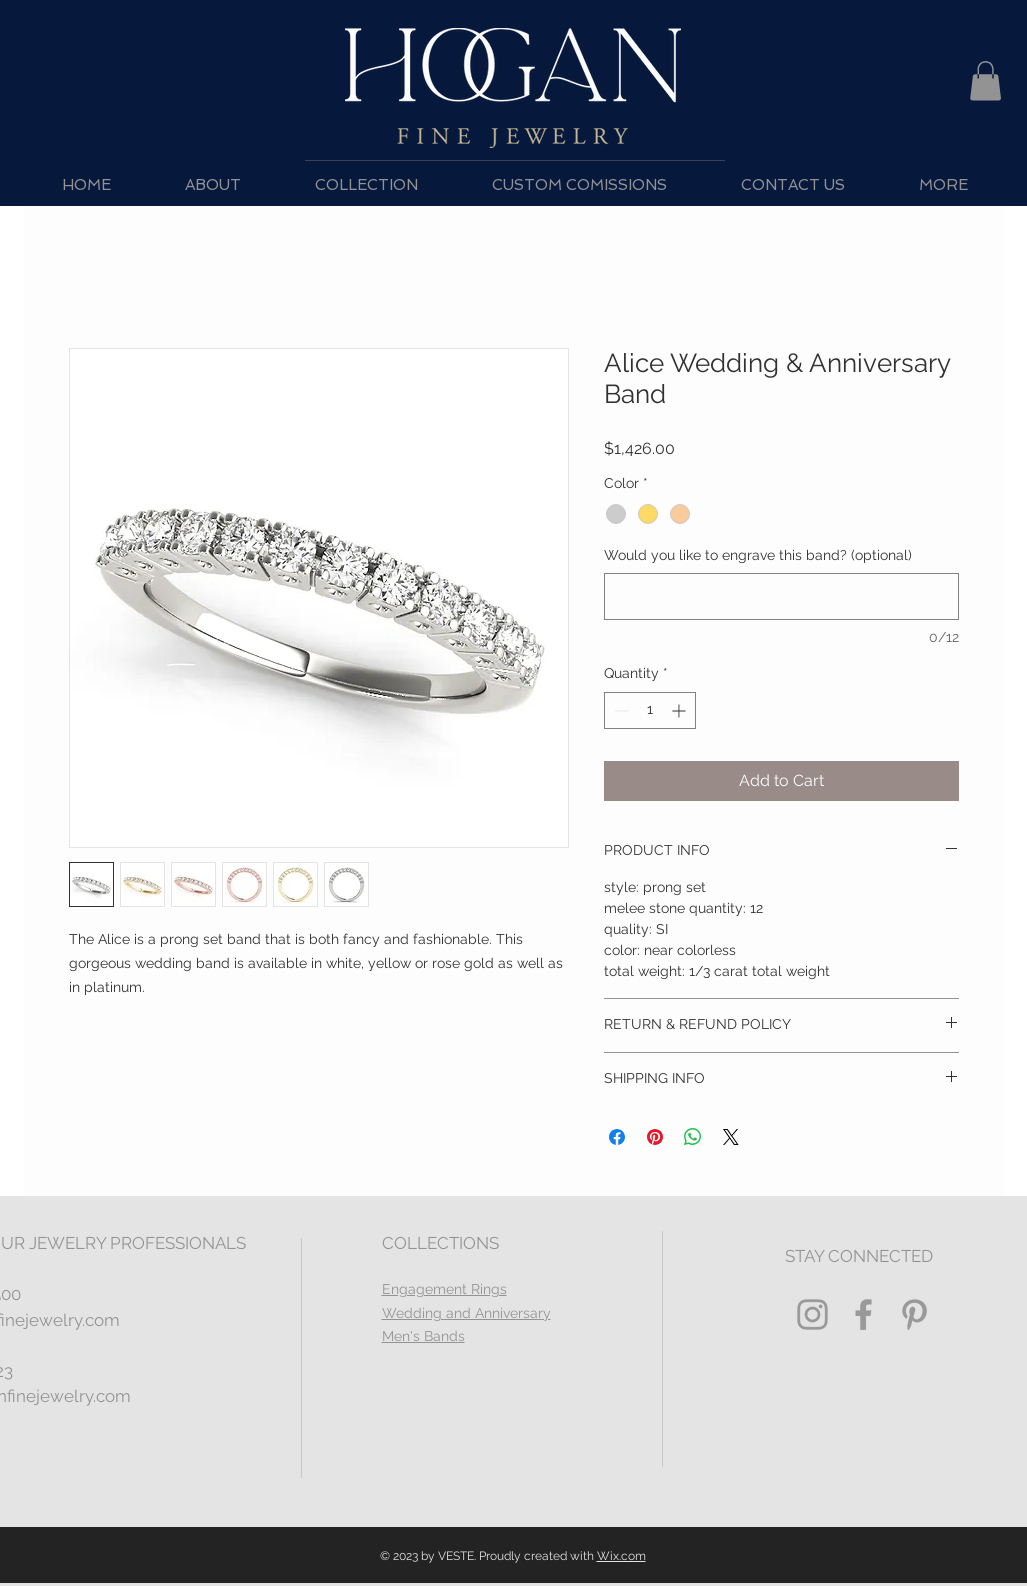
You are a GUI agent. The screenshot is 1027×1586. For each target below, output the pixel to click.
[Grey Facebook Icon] (863, 1314)
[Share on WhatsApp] (693, 1137)
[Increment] (680, 710)
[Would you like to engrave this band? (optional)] (781, 596)
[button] (985, 80)
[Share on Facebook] (617, 1137)
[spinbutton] (650, 710)
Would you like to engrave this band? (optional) (758, 555)
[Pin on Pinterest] (655, 1137)
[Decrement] (619, 710)
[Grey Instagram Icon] (812, 1314)
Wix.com (621, 1556)
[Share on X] (731, 1137)
